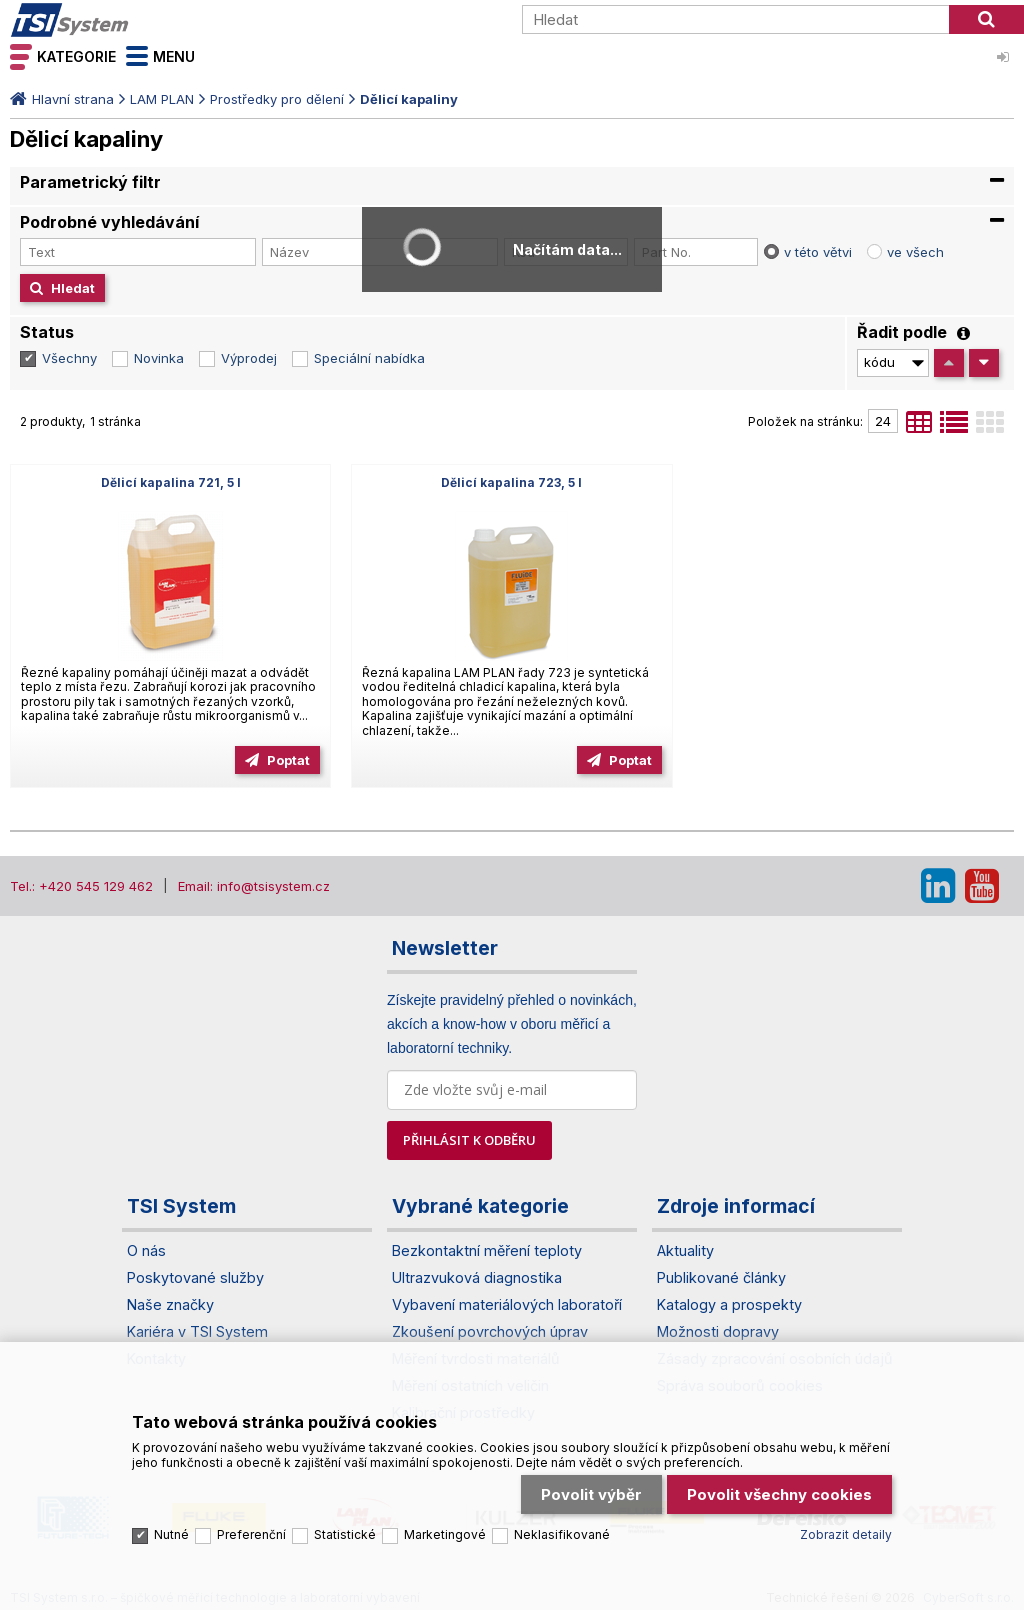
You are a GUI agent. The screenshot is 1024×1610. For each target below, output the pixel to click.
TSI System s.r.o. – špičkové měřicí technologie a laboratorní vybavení (125, 20)
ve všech (915, 252)
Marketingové (445, 1534)
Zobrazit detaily (846, 1534)
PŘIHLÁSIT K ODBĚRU (469, 1140)
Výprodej (249, 358)
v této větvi (818, 252)
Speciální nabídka (369, 358)
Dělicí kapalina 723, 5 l (511, 482)
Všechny (69, 358)
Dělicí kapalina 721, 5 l (171, 482)
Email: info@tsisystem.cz (254, 886)
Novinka (159, 358)
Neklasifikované (562, 1534)
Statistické (345, 1534)
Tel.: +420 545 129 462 (81, 886)
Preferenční (251, 1534)
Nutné (171, 1534)
